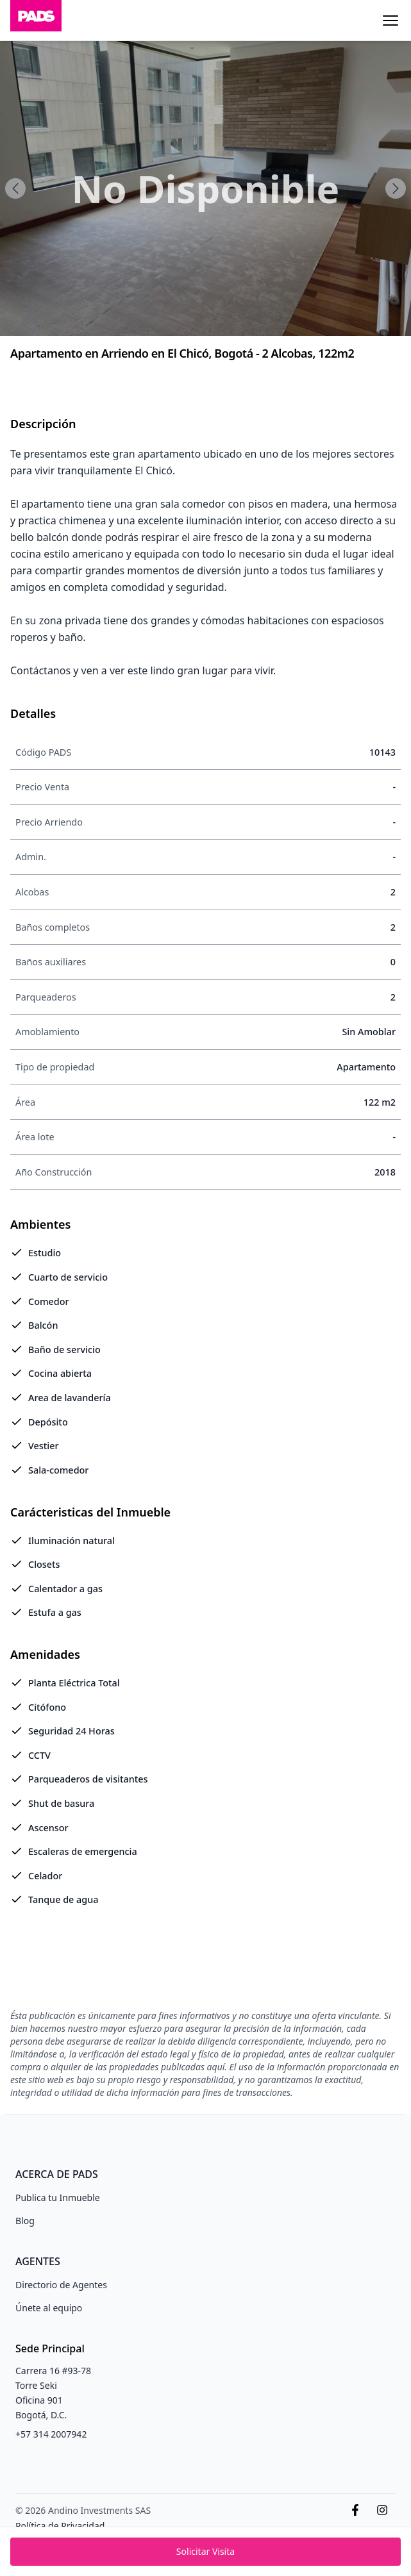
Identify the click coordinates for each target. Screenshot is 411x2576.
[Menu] (390, 20)
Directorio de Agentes (61, 2285)
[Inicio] (36, 20)
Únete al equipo (48, 2308)
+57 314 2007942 (51, 2434)
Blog (25, 2221)
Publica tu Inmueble (57, 2197)
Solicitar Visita (205, 2551)
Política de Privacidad (60, 2526)
